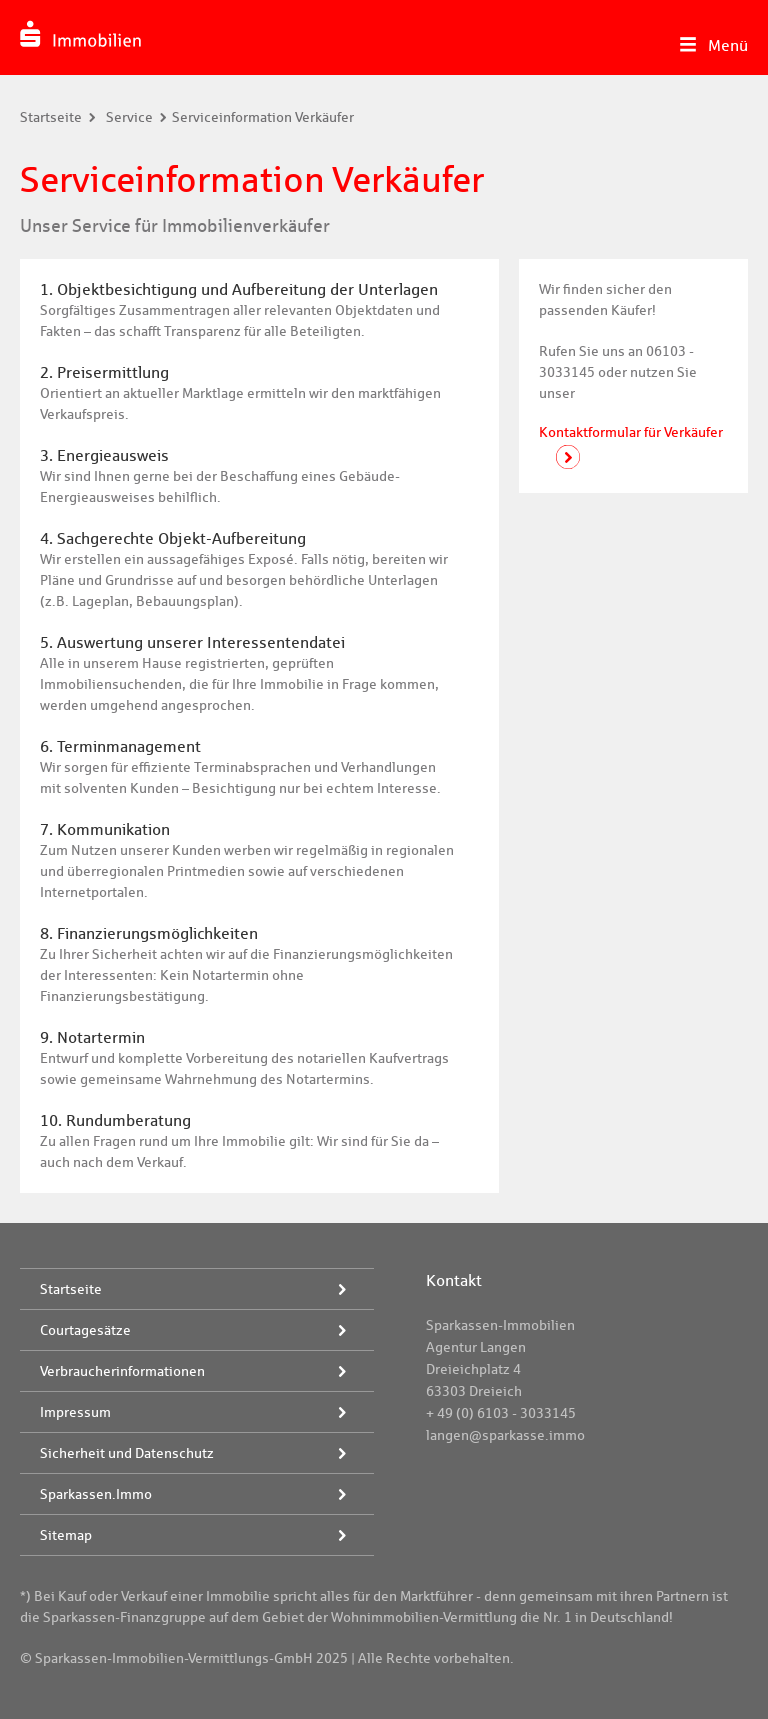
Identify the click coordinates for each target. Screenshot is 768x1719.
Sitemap (66, 1535)
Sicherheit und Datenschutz (127, 1453)
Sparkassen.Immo (96, 1494)
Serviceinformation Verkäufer (263, 117)
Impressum (75, 1412)
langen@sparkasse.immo (505, 1435)
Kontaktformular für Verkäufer (631, 432)
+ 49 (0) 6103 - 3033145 (501, 1413)
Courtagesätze (85, 1330)
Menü (728, 45)
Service (129, 117)
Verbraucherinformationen (122, 1371)
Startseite (51, 117)
